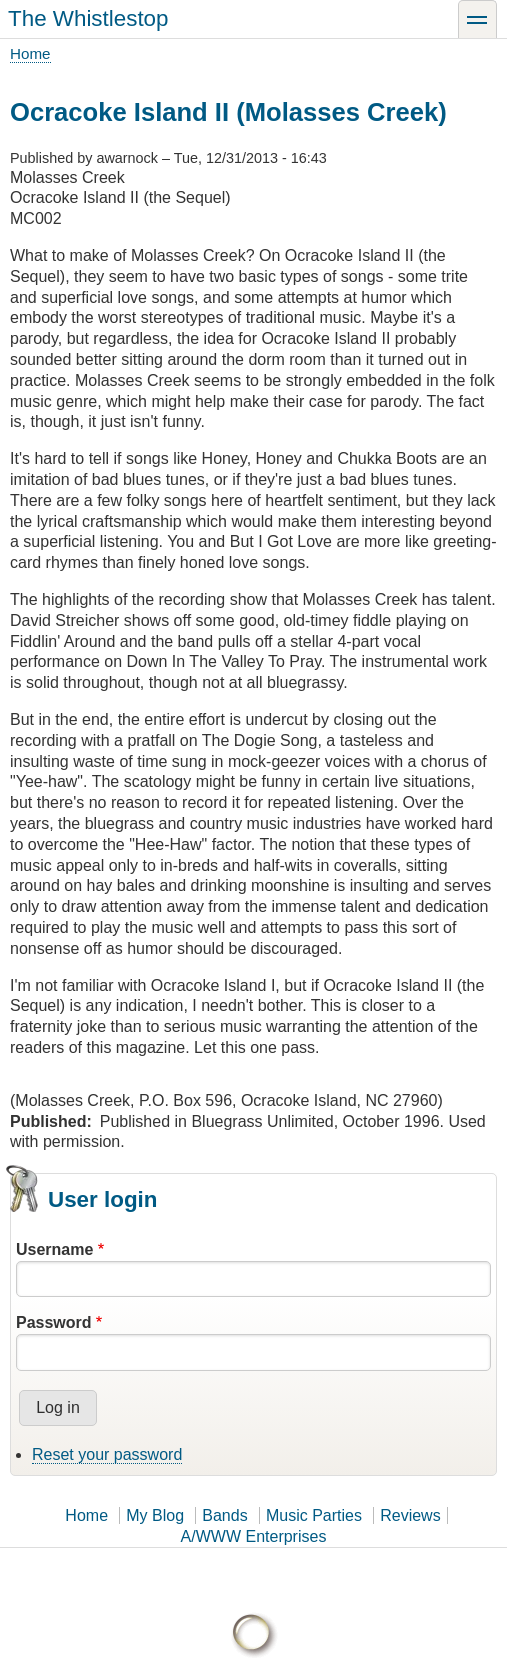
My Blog (155, 1515)
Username (54, 1249)
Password (54, 1322)
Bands (224, 1515)
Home (30, 53)
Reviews (410, 1515)
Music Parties (314, 1515)
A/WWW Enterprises (254, 1536)
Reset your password (107, 1454)
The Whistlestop (88, 18)
